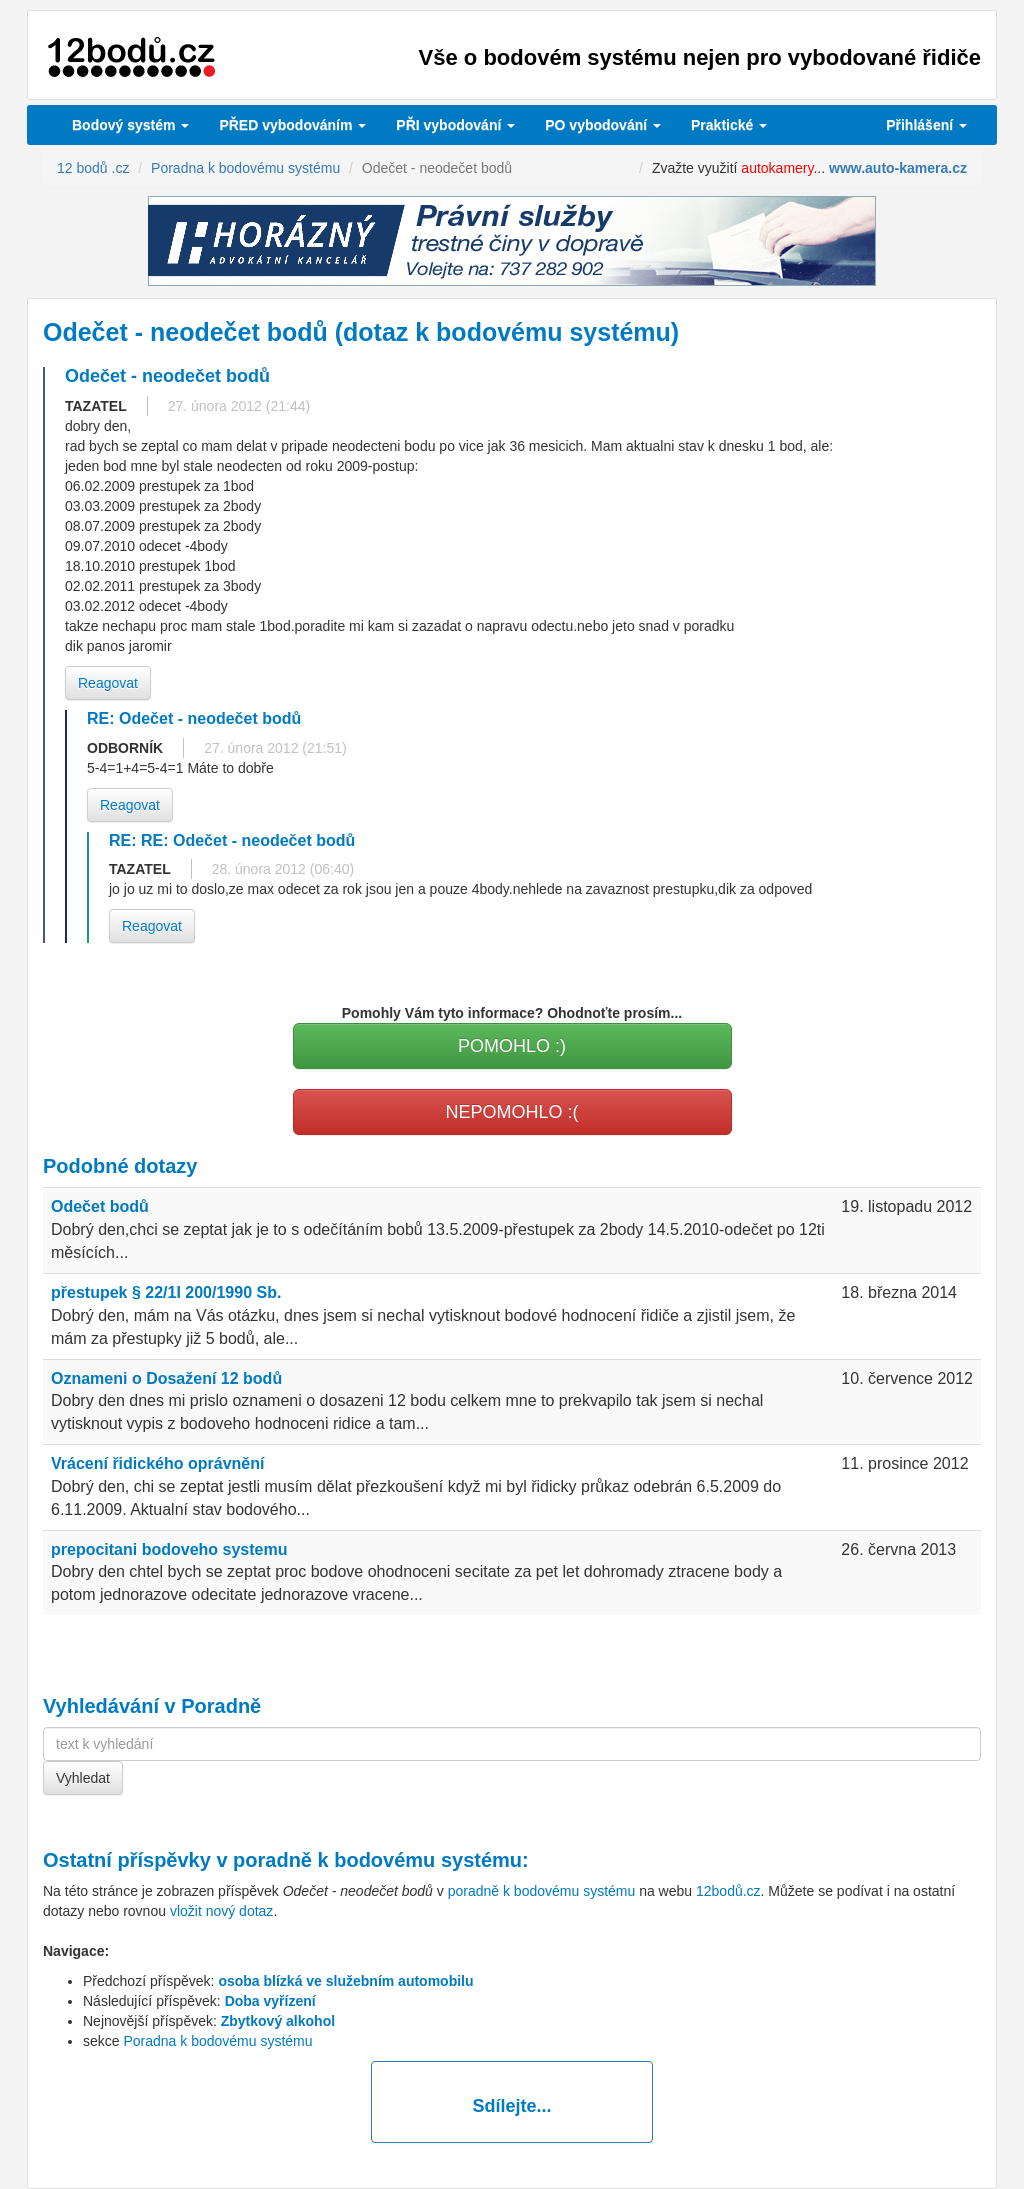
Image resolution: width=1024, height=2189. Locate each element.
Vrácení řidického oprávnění (157, 1463)
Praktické (729, 125)
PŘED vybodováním (292, 125)
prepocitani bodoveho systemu (169, 1549)
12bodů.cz (728, 1891)
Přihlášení (926, 125)
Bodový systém (130, 125)
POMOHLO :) (512, 1046)
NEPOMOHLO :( (511, 1112)
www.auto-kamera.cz (898, 168)
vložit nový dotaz (222, 1911)
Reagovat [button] (108, 683)
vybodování (455, 125)
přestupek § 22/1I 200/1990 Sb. (166, 1292)
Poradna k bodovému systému (217, 2041)
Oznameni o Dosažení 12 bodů (166, 1378)
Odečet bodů (100, 1206)
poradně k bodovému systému (377, 1860)
